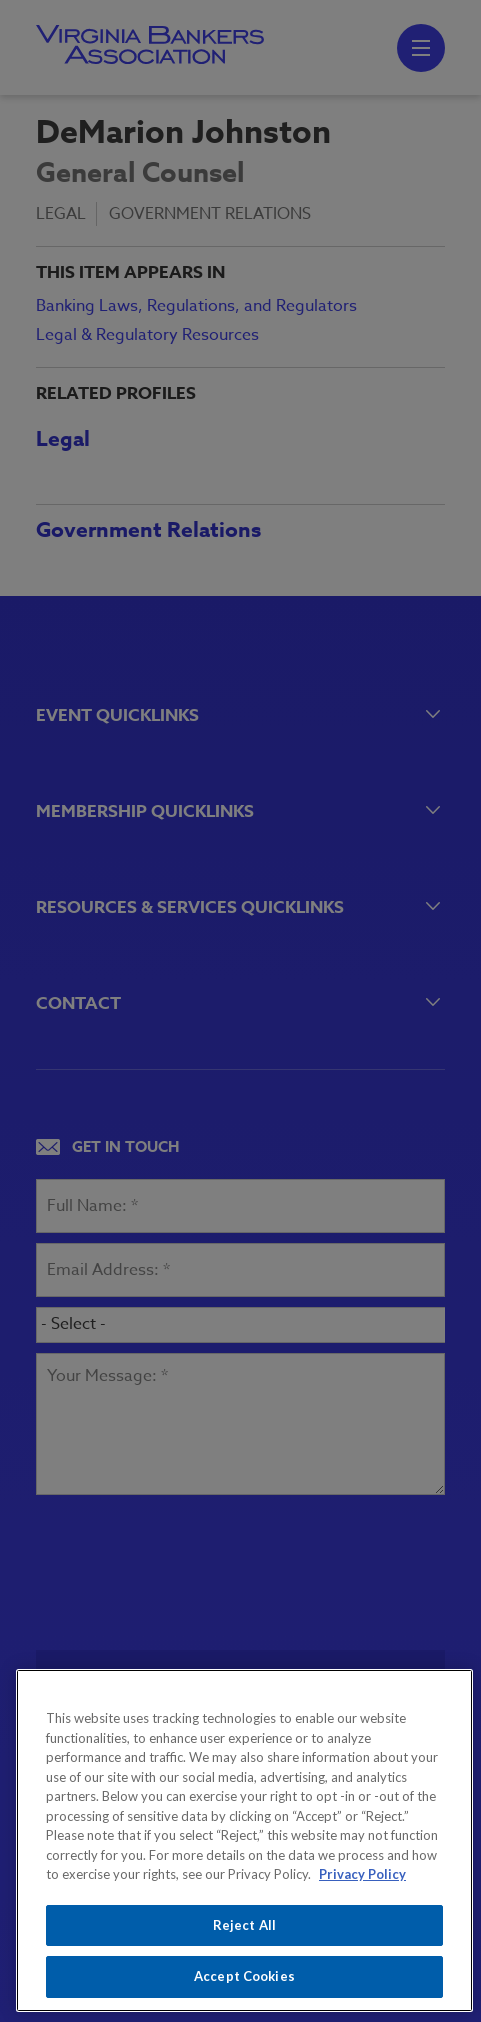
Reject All (244, 1925)
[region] (244, 1840)
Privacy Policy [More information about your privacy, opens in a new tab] (362, 1874)
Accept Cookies (244, 1976)
